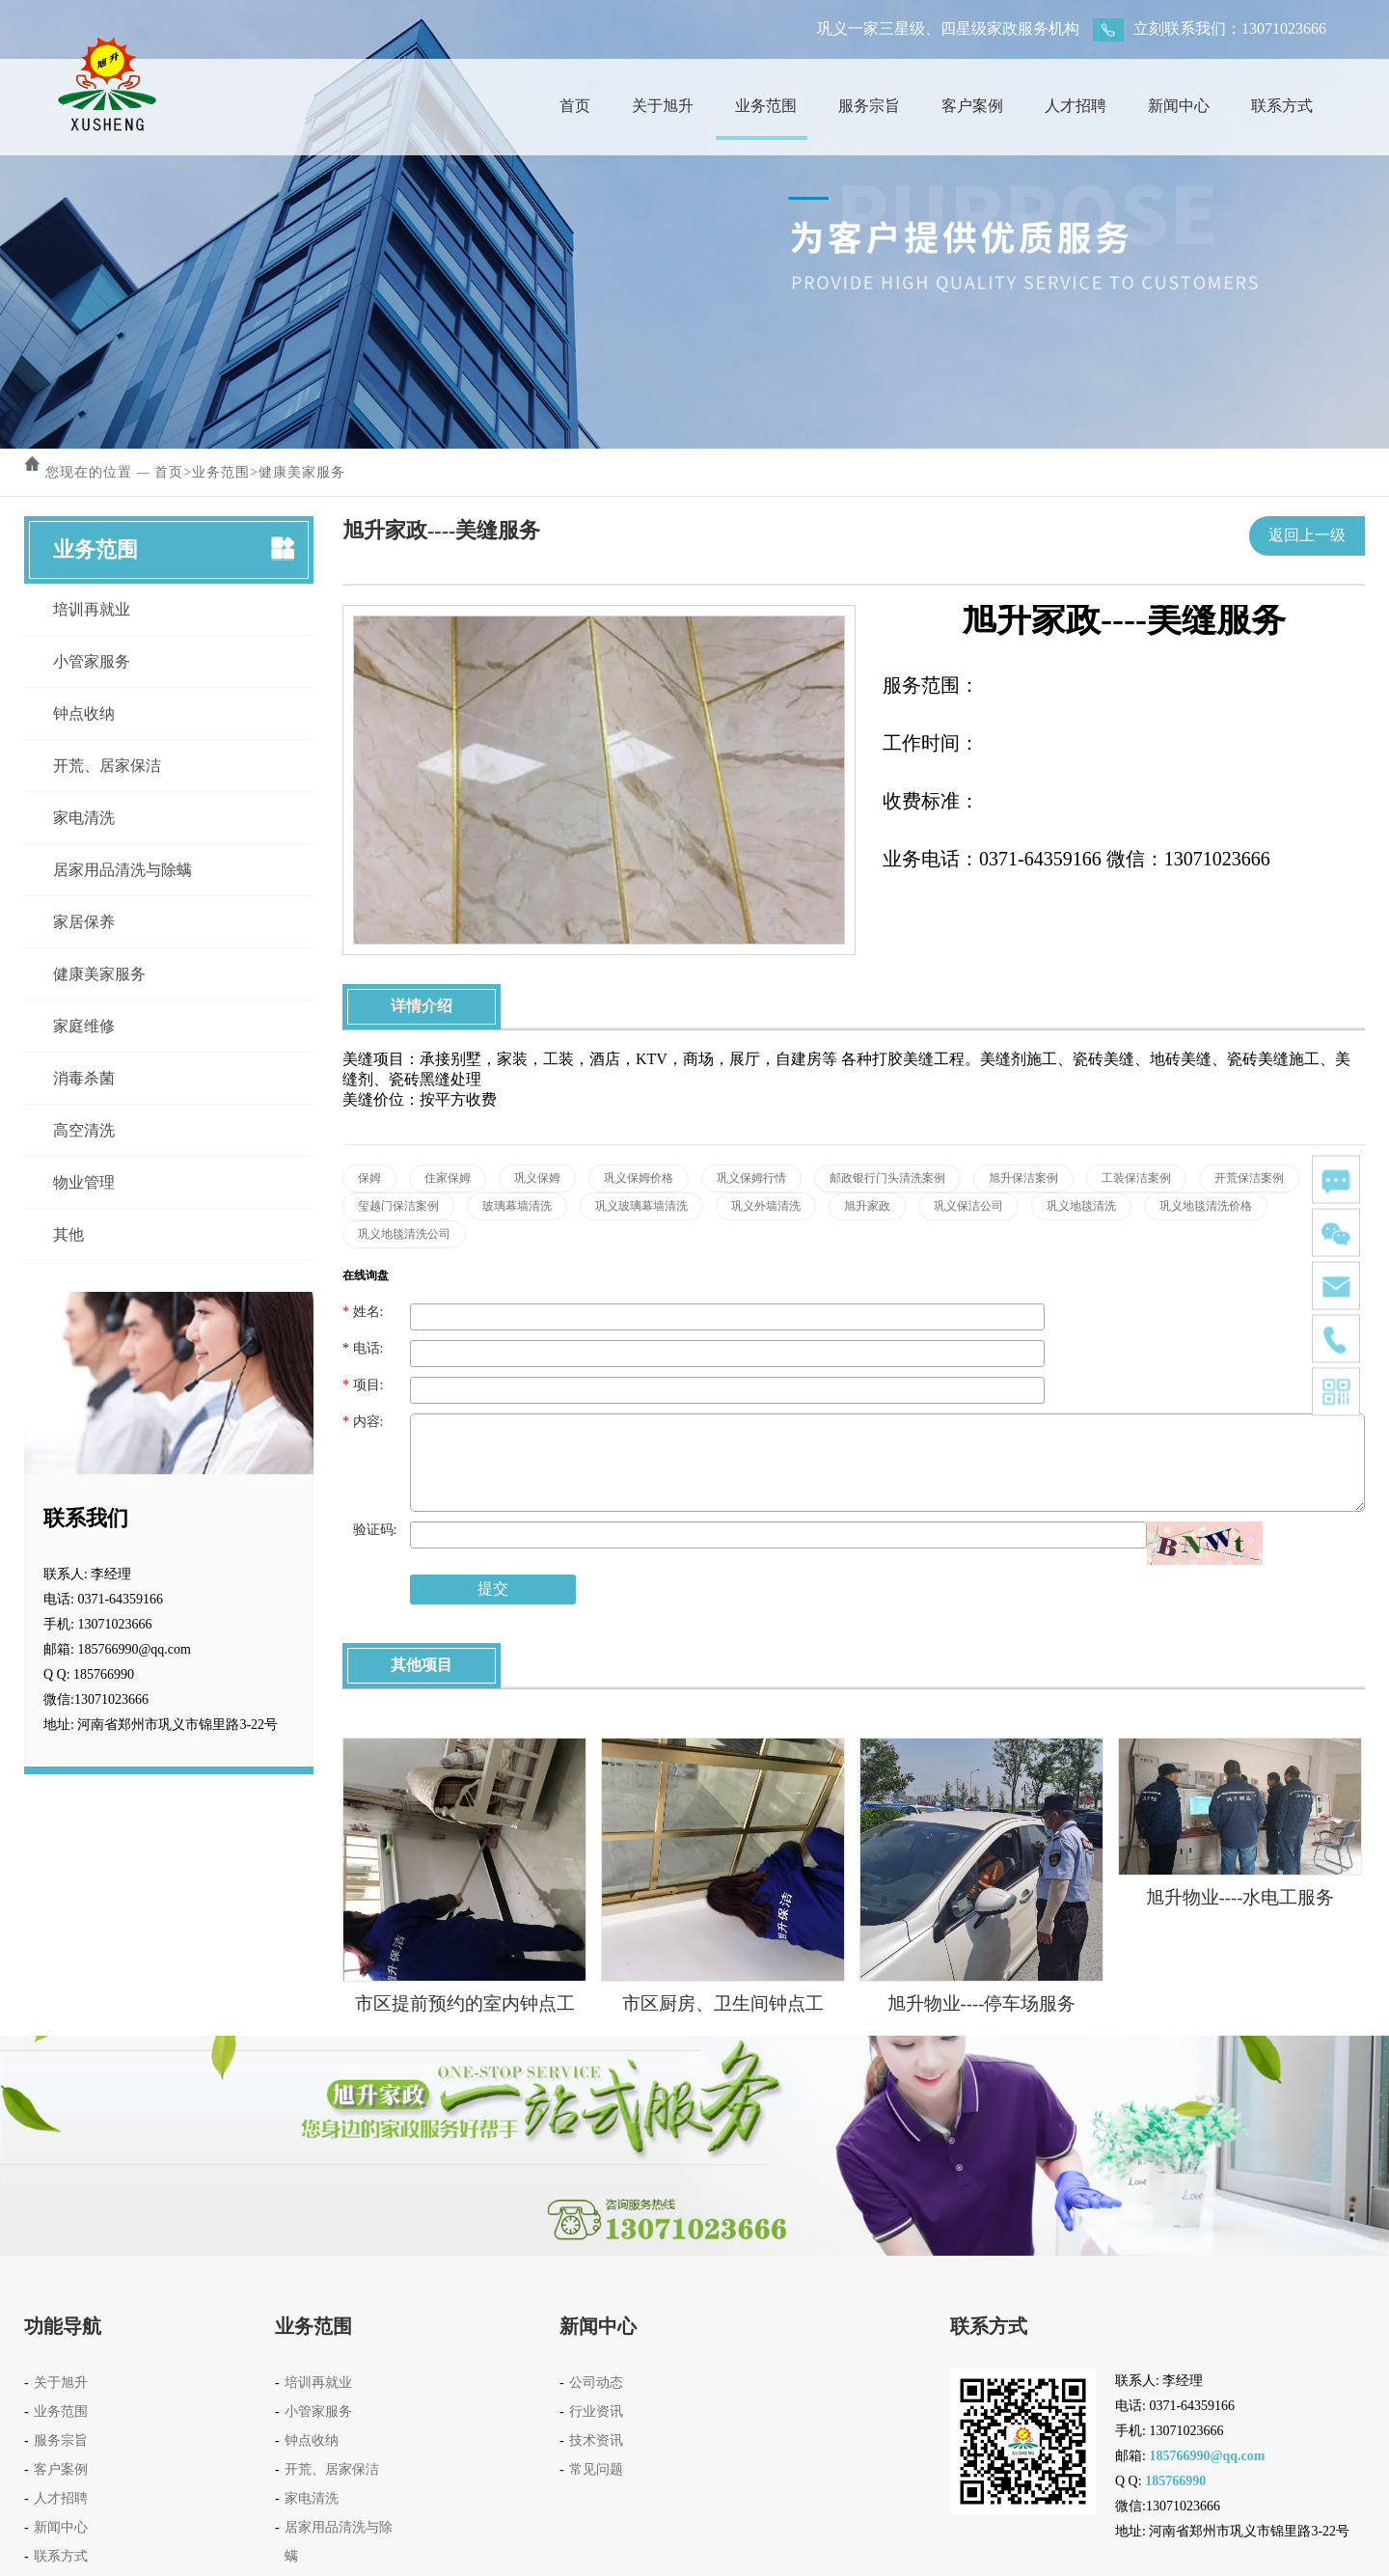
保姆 (369, 1178)
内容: (362, 1421)
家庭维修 (84, 1026)
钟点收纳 (84, 713)
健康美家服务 (302, 472)
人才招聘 (1070, 105)
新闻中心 (1173, 105)
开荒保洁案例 (1249, 1178)
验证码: (369, 1529)
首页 (569, 105)
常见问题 (596, 2469)
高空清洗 (84, 1130)
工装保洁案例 (1136, 1178)
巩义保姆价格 (638, 1178)
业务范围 (760, 105)
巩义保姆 (537, 1178)
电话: (362, 1348)
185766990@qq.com (1207, 2456)
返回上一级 (1307, 535)
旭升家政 (867, 1206)
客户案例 (966, 105)
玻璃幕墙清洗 (517, 1206)
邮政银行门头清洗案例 (887, 1178)
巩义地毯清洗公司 (404, 1234)
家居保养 (84, 922)
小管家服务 (91, 661)
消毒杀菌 (84, 1078)
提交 (492, 1588)
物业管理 (84, 1182)
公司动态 (596, 2382)
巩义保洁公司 (968, 1206)
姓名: (362, 1311)
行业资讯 (596, 2411)
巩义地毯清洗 (1081, 1206)
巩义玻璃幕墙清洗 (641, 1206)
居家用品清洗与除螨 (122, 870)
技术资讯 (596, 2440)
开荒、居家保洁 (107, 765)
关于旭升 (657, 105)
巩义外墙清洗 (766, 1206)
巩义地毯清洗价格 (1205, 1206)
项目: (362, 1385)
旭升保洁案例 (1023, 1178)
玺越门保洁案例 (398, 1206)
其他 (68, 1234)
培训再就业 (91, 609)
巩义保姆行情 (751, 1178)
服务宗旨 (863, 105)
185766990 (1175, 2481)
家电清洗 (84, 817)
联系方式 (1276, 105)
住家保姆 (447, 1178)
